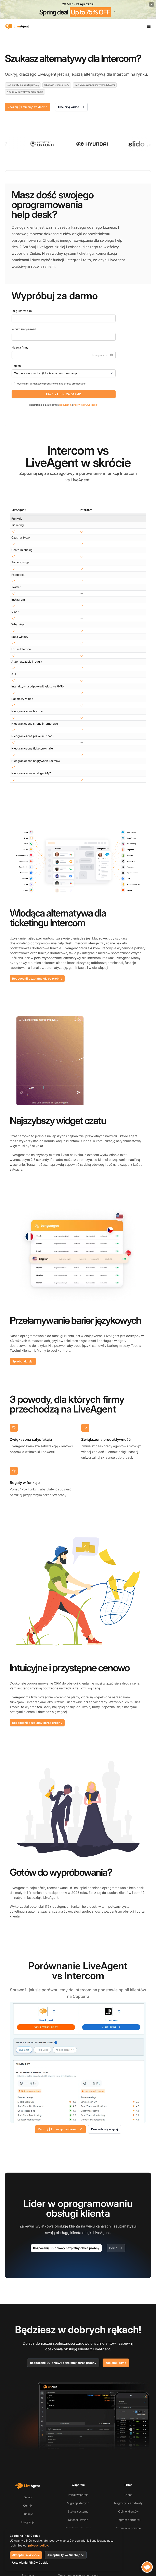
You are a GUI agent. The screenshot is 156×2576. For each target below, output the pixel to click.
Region (16, 365)
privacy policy (38, 2545)
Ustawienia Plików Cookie (30, 2562)
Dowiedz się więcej (104, 2129)
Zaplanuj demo (115, 2362)
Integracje (27, 2522)
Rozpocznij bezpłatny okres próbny (37, 978)
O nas (128, 2494)
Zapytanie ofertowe (78, 2528)
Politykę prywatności (85, 404)
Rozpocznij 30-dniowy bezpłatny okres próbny (66, 2248)
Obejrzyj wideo (71, 107)
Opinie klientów (128, 2511)
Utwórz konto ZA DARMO (63, 394)
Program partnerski (128, 2519)
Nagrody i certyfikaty (128, 2503)
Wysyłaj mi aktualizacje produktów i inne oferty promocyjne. (51, 383)
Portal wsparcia (78, 2494)
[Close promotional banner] (151, 4)
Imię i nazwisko (22, 310)
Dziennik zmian (78, 2519)
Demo (116, 2248)
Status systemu (78, 2511)
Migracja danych (78, 2503)
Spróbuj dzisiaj (22, 1361)
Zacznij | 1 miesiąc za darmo (27, 107)
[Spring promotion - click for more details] (78, 9)
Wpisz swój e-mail (24, 329)
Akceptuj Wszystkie (26, 2555)
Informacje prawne (128, 2528)
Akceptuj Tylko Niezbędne (65, 2555)
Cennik (27, 2505)
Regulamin (65, 404)
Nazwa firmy (20, 347)
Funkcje (28, 2514)
